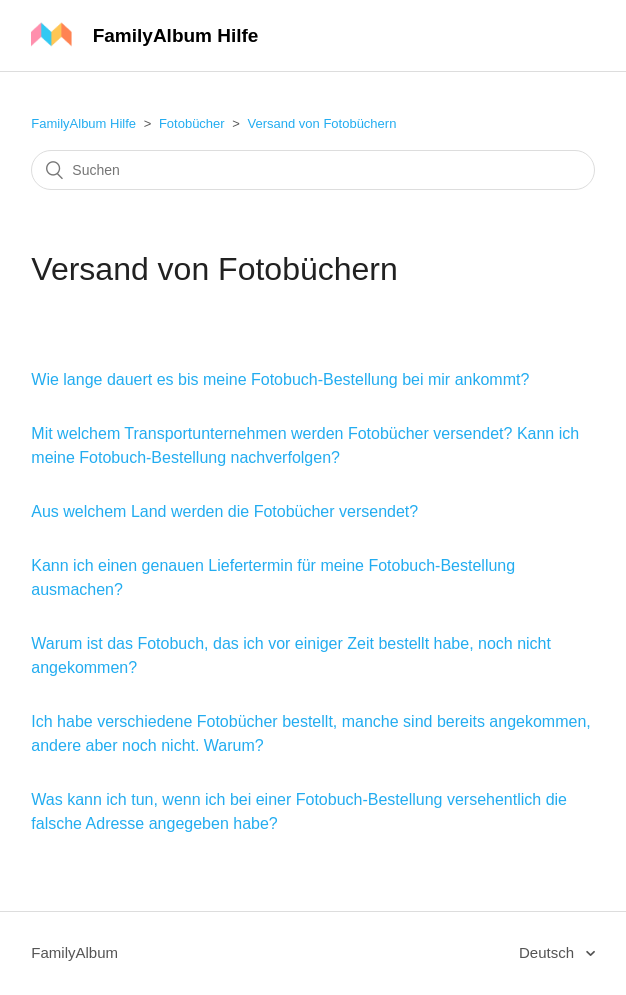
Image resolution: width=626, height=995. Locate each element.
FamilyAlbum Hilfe (83, 123)
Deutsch (548, 952)
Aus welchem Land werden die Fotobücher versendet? (224, 511)
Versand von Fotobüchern (322, 123)
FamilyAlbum (74, 952)
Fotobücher (192, 123)
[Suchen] (312, 170)
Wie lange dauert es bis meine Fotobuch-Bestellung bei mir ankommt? (280, 379)
